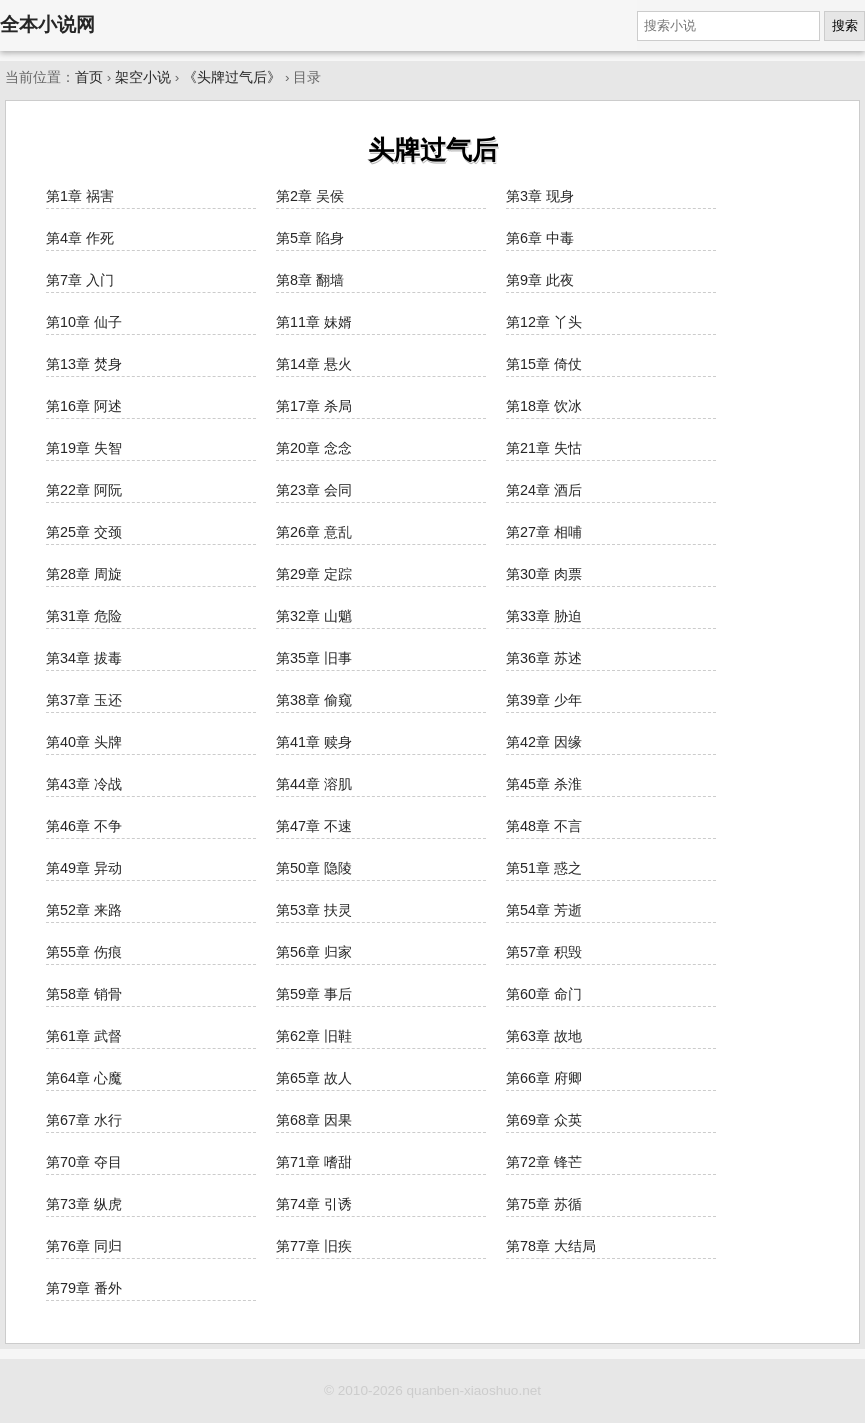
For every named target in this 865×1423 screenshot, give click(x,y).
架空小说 (143, 77)
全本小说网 (47, 24)
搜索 (845, 25)
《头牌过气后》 (232, 77)
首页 (89, 77)
